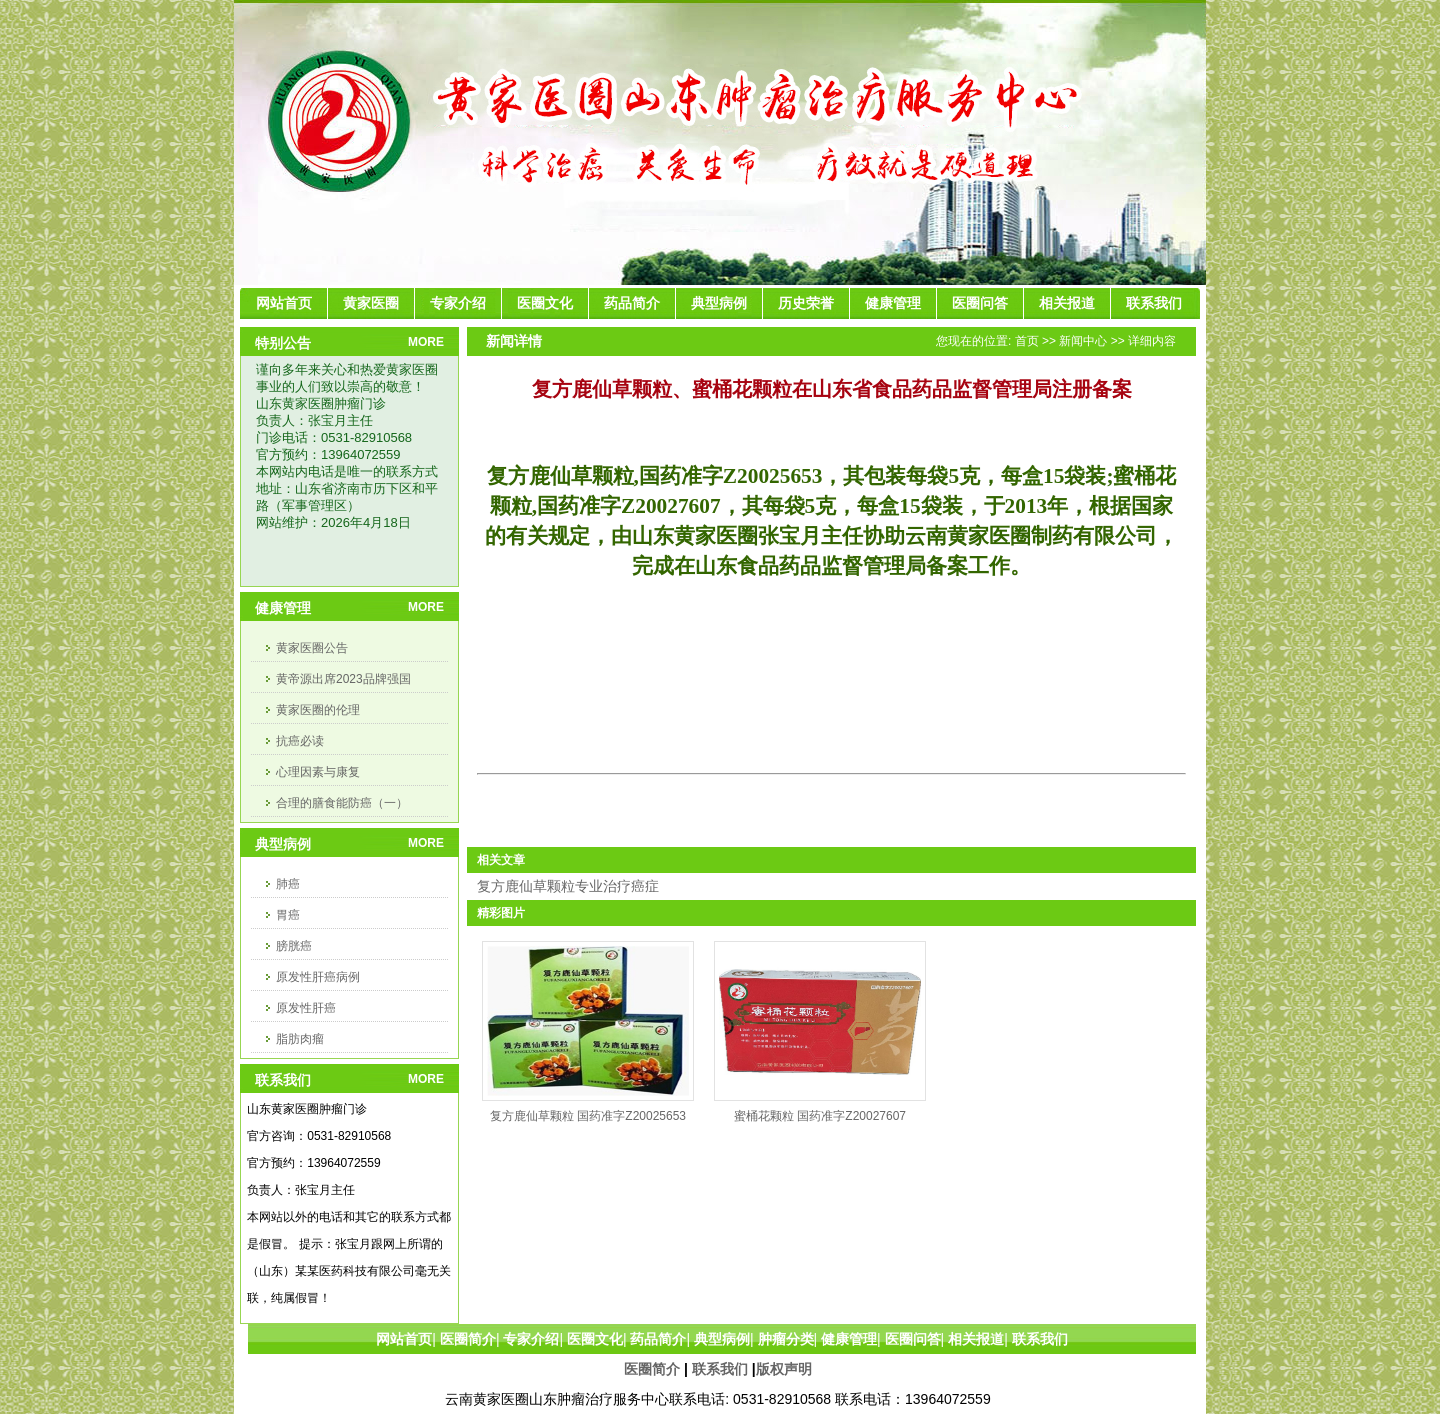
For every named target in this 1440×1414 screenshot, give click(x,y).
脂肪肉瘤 (300, 1039)
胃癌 (288, 915)
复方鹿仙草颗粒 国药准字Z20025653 (588, 1116)
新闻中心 (1083, 341)
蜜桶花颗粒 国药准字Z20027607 (820, 1116)
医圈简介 (652, 1369)
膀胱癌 (294, 946)
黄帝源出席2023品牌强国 (343, 679)
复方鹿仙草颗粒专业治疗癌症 (568, 886)
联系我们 (720, 1369)
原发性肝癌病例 (318, 977)
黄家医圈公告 (312, 648)
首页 (1027, 341)
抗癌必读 (300, 741)
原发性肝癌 (306, 1008)
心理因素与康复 (318, 772)
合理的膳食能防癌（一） (342, 803)
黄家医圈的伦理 (318, 710)
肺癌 (288, 884)
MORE (426, 342)
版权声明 (784, 1369)
